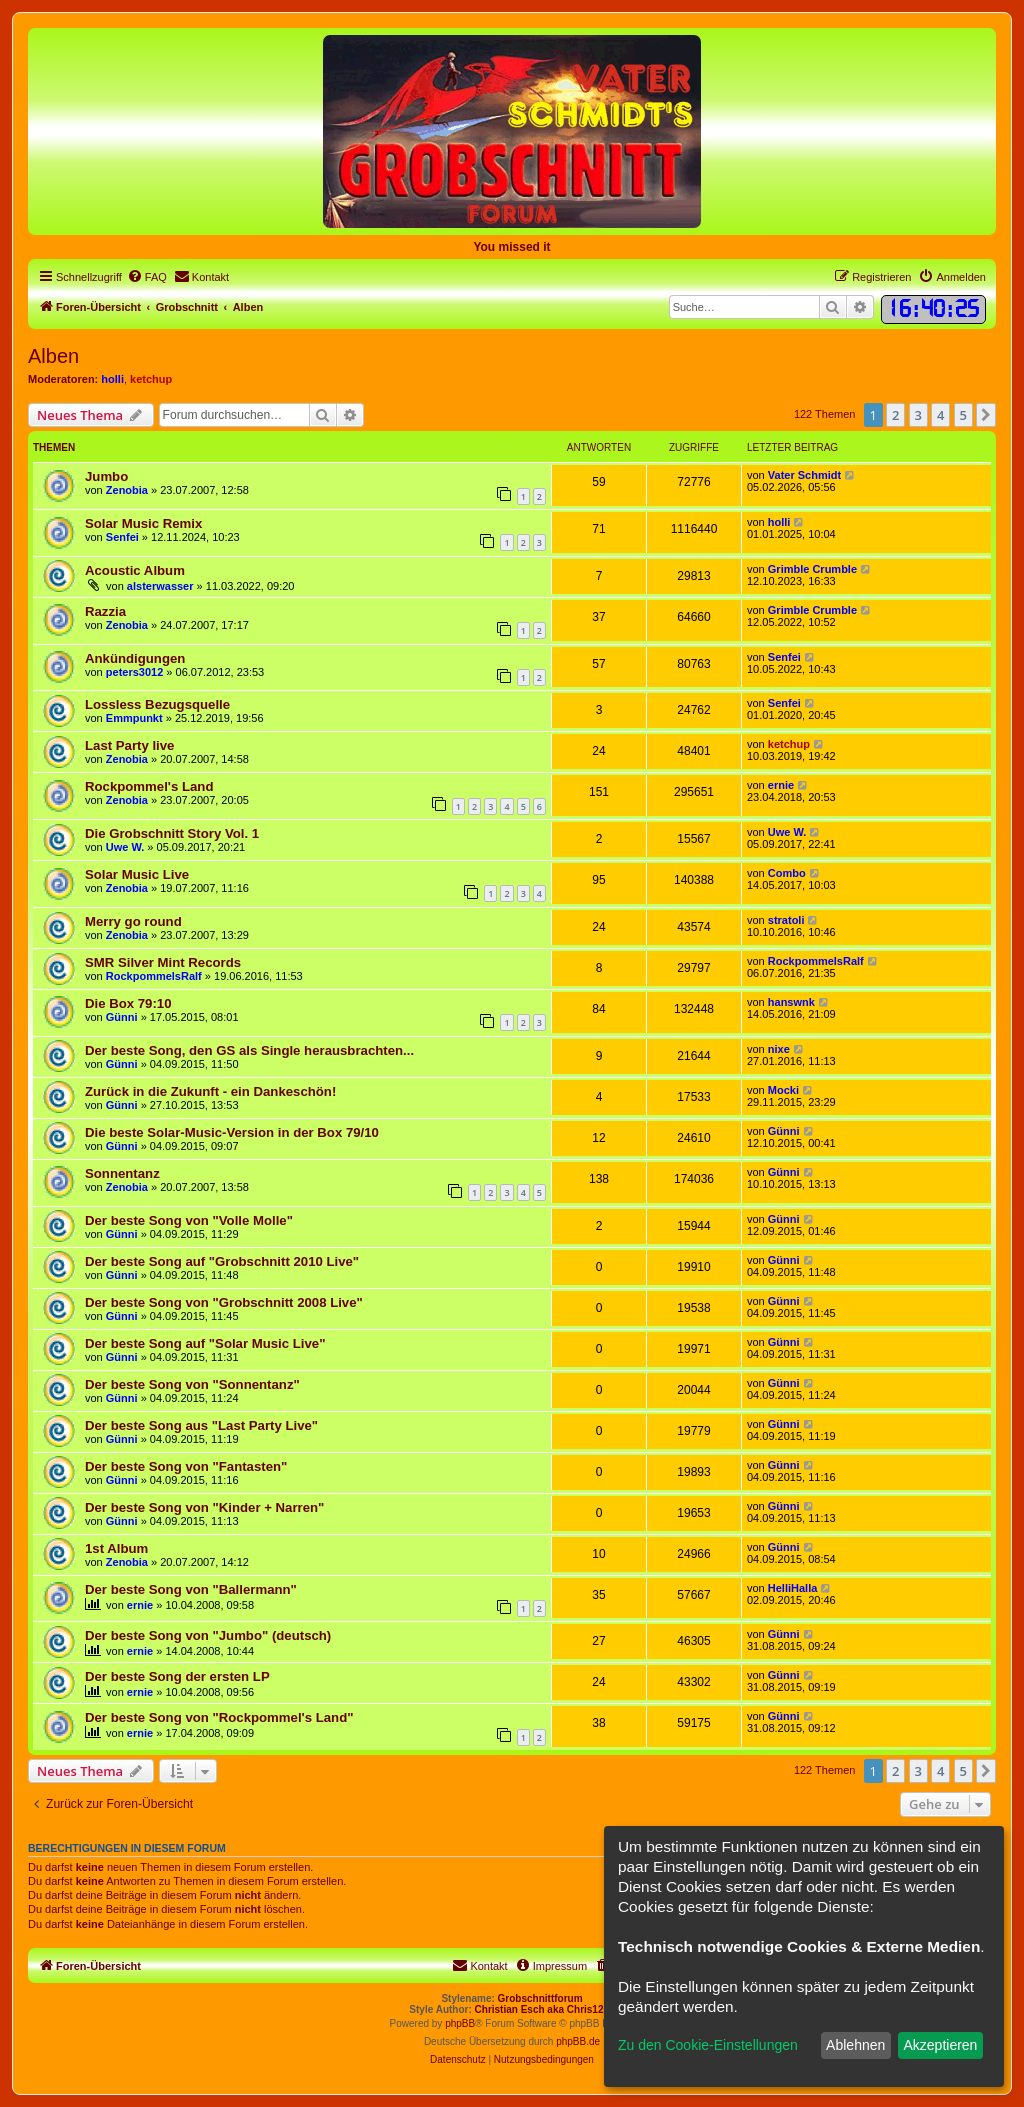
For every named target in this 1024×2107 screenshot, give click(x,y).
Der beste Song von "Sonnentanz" (192, 1384)
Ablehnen (855, 2045)
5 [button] (963, 415)
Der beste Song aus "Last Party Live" (201, 1425)
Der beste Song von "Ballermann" (191, 1589)
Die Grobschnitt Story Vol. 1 (172, 833)
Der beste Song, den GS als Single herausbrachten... (249, 1050)
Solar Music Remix (143, 523)
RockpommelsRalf (154, 976)
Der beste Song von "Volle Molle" (189, 1220)
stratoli (786, 920)
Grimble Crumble (812, 569)
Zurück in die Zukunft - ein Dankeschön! (210, 1091)
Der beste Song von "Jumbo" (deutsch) (208, 1635)
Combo (787, 873)
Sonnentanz (122, 1173)
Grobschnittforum (540, 1998)
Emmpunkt (134, 718)
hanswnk (791, 1002)
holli (112, 379)
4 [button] (940, 415)
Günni (122, 1017)
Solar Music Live (137, 874)
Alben (53, 356)
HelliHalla (793, 1588)
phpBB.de (578, 2041)
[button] (986, 415)
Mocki (783, 1090)
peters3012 (135, 672)
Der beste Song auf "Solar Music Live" (205, 1343)
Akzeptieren (940, 2045)
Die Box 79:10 (128, 1003)
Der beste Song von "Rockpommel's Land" (219, 1717)
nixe (779, 1049)
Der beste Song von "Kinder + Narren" (204, 1507)
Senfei (122, 537)
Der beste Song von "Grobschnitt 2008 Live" (224, 1302)
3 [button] (918, 415)
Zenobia (127, 490)
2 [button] (895, 415)
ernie (781, 785)
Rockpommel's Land (149, 786)
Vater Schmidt (804, 475)
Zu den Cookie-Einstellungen (708, 2045)
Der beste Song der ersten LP (177, 1676)
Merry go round (133, 921)
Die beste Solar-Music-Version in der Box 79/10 (232, 1132)
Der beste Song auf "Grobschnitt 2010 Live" (222, 1261)
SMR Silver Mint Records (163, 962)
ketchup (151, 379)
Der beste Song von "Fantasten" (186, 1466)
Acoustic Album (135, 570)
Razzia (105, 611)
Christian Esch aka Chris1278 (545, 2009)
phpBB (460, 2023)
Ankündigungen (135, 658)
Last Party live (129, 745)
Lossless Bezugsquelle (157, 704)
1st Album (116, 1548)
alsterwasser (160, 586)
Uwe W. (125, 847)
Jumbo (106, 476)
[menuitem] (147, 277)
